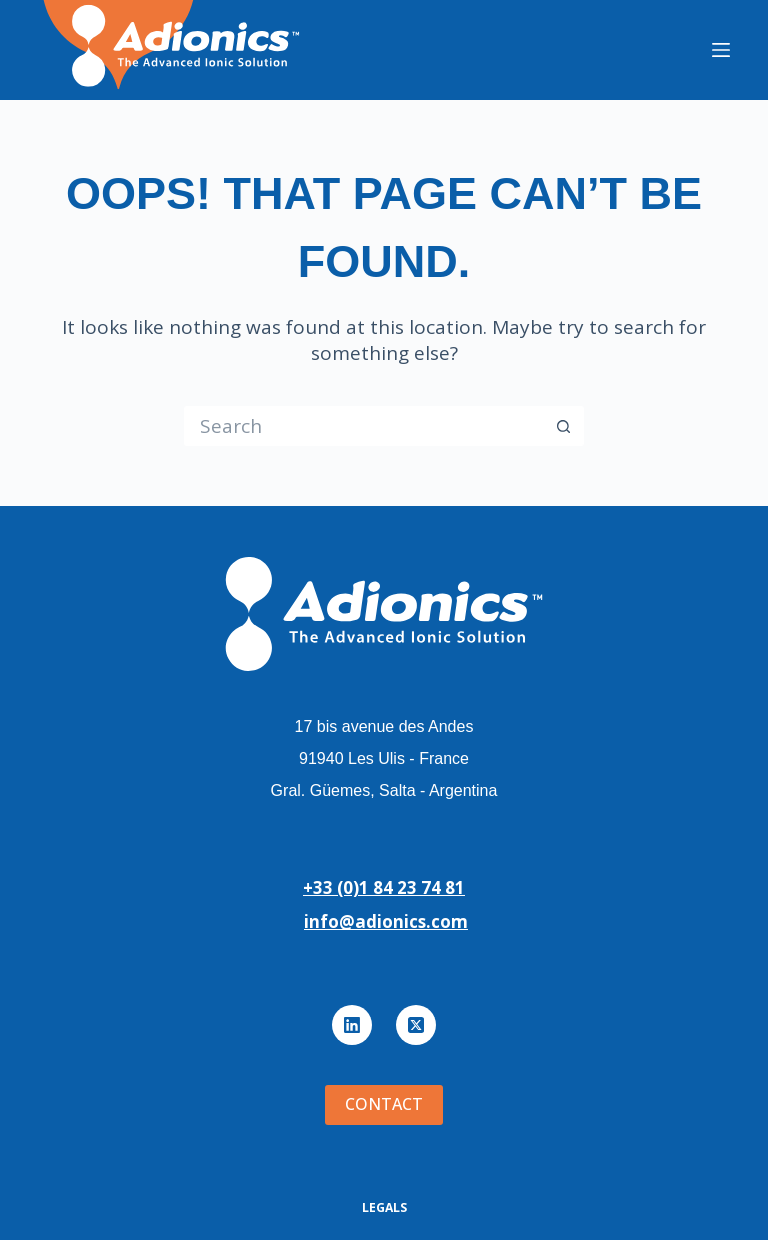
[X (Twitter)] (416, 1025)
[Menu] (721, 50)
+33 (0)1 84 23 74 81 (384, 887)
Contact (384, 1104)
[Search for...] (364, 426)
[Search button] (564, 426)
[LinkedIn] (352, 1025)
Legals (384, 1208)
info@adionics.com (386, 921)
